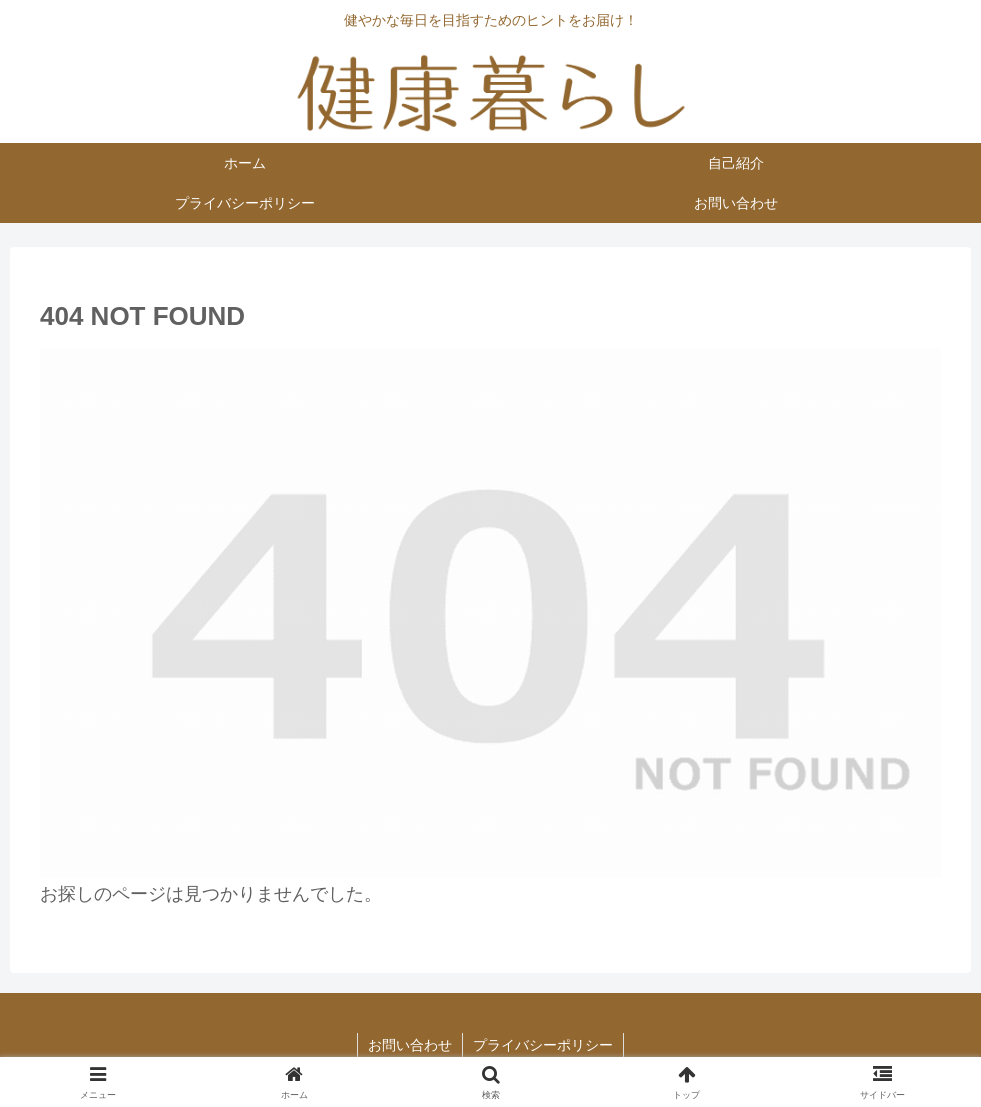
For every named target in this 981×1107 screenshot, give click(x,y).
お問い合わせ (410, 1045)
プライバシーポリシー (543, 1045)
